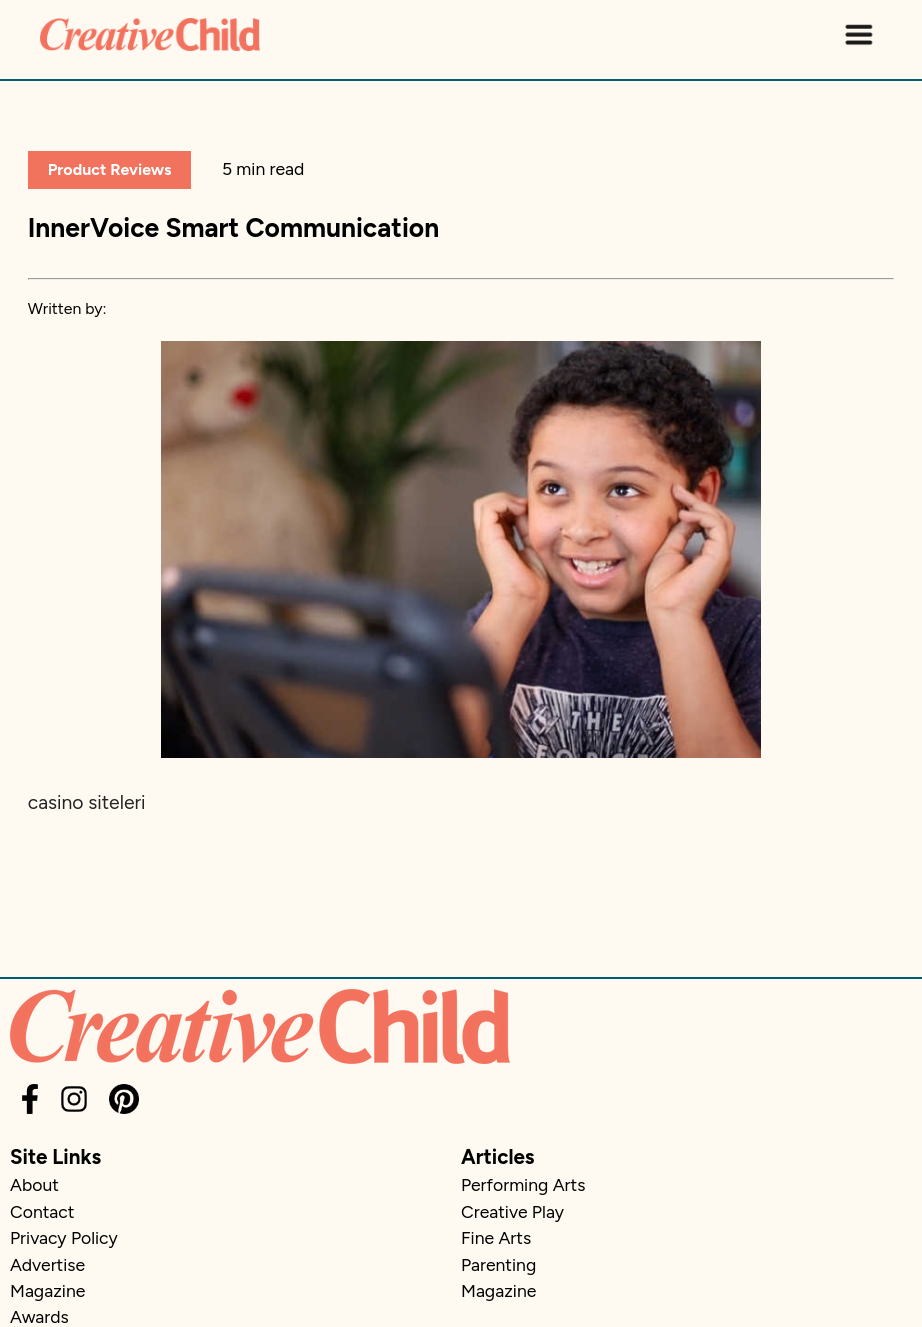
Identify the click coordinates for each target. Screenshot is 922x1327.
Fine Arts (496, 1237)
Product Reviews (110, 169)
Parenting (498, 1264)
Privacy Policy (64, 1237)
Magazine (47, 1290)
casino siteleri (87, 802)
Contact (42, 1211)
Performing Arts (523, 1184)
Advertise (47, 1264)
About (34, 1184)
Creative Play (512, 1211)
